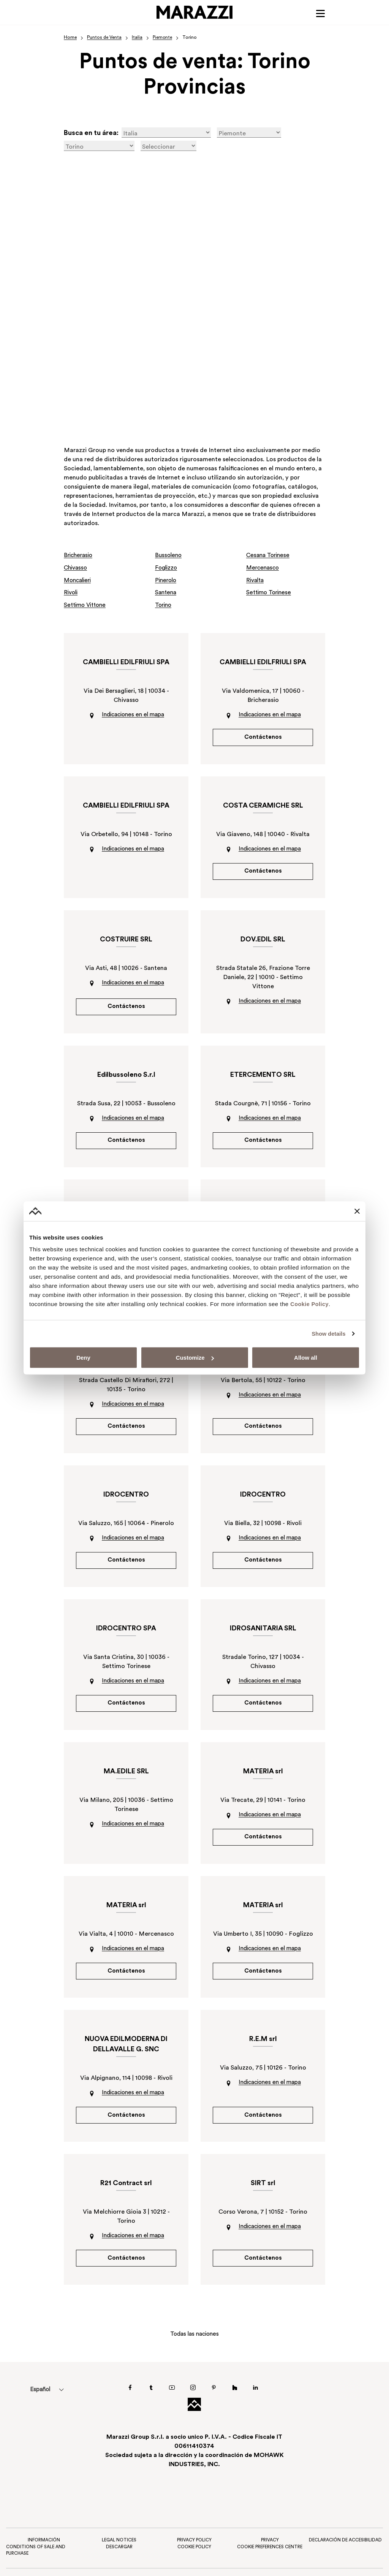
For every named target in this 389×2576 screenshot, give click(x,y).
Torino (164, 605)
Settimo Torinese (270, 592)
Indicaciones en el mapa (133, 714)
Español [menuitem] (42, 2402)
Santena (166, 592)
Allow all (305, 1357)
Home (70, 38)
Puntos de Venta (104, 38)
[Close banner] (357, 1211)
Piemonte (163, 38)
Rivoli (71, 592)
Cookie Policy (310, 1304)
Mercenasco (263, 568)
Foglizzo (167, 568)
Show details (327, 1333)
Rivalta (256, 580)
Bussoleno (169, 556)
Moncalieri (79, 580)
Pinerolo (167, 580)
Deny (83, 1357)
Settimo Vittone (87, 605)
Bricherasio (79, 556)
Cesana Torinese (269, 556)
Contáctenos (263, 737)
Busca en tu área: (91, 133)
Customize (195, 1357)
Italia (137, 38)
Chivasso (76, 568)
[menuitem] (42, 2402)
